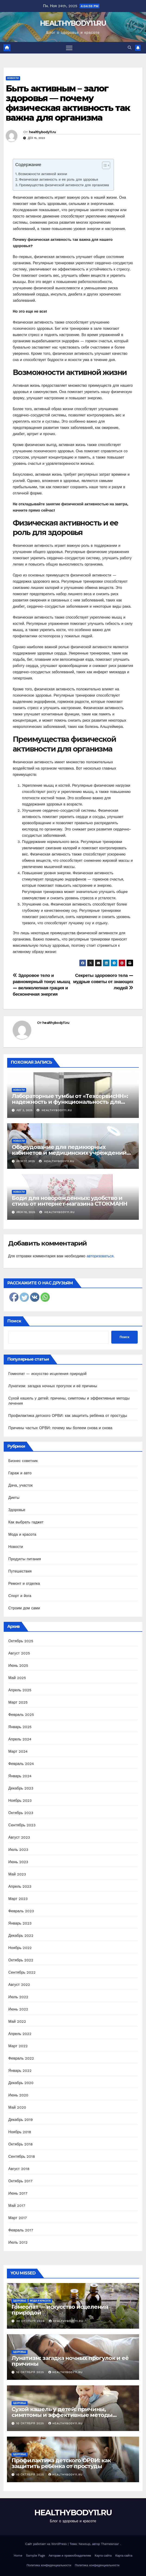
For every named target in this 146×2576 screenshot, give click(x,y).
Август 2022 (19, 1984)
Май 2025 (17, 1678)
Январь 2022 (19, 2070)
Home (18, 2555)
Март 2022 (18, 2046)
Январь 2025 (19, 1727)
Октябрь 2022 (20, 1960)
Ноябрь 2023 (20, 1800)
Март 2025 (18, 1702)
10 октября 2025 (30, 2372)
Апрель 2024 (19, 1739)
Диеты (13, 1497)
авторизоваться (100, 1256)
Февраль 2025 (21, 1714)
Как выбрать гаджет (25, 1522)
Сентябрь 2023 (22, 1825)
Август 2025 (19, 1653)
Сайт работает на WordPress (46, 2544)
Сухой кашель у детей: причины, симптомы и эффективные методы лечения (62, 2415)
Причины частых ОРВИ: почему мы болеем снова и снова (60, 1428)
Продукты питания (24, 1559)
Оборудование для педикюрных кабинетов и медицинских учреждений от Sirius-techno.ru (69, 1153)
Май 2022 (17, 2021)
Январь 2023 (19, 1923)
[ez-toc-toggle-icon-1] (104, 166)
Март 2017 (17, 2218)
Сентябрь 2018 (21, 2156)
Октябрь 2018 (20, 2144)
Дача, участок (20, 1485)
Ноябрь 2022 (20, 1948)
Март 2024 (18, 1751)
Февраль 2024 (21, 1763)
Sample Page (35, 2555)
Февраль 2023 (21, 1911)
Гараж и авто (20, 1473)
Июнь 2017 (17, 2193)
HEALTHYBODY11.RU (73, 23)
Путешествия (20, 1571)
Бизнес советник (23, 1461)
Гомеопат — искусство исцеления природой (47, 1373)
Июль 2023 (18, 1849)
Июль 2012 (18, 2242)
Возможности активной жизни (42, 174)
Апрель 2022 (19, 2034)
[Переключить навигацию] (69, 48)
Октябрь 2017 (20, 2181)
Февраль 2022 (21, 2058)
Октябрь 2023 (20, 1813)
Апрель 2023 (19, 1886)
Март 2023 (18, 1899)
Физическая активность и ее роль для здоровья (58, 179)
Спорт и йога (19, 1596)
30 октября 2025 (31, 2321)
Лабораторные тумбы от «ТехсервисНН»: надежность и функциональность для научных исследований (70, 1102)
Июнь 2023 (18, 1862)
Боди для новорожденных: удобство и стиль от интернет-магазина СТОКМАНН (69, 1201)
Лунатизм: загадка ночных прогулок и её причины (52, 1386)
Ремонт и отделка (24, 1583)
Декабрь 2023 (20, 1788)
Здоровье (16, 1510)
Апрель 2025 (19, 1690)
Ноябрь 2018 (19, 2132)
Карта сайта (103, 2555)
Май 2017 (16, 2205)
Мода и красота (22, 1534)
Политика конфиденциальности (49, 2565)
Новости (13, 78)
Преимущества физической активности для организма (64, 185)
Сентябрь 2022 (22, 1972)
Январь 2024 (19, 1776)
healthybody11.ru (42, 132)
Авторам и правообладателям (70, 2555)
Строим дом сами (24, 1608)
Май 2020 (17, 2107)
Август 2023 (19, 1837)
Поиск (14, 1321)
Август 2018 (18, 2169)
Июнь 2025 (18, 1665)
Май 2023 (17, 1874)
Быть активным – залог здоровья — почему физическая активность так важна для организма (68, 103)
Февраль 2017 (20, 2230)
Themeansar (110, 2544)
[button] (129, 47)
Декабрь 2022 (20, 1935)
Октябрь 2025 (20, 1641)
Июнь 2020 (18, 2095)
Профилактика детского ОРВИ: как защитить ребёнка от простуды (67, 1415)
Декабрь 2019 (20, 2119)
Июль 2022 (18, 1997)
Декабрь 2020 (21, 2083)
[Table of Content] (106, 165)
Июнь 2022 (18, 2009)
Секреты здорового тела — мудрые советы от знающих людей (103, 982)
